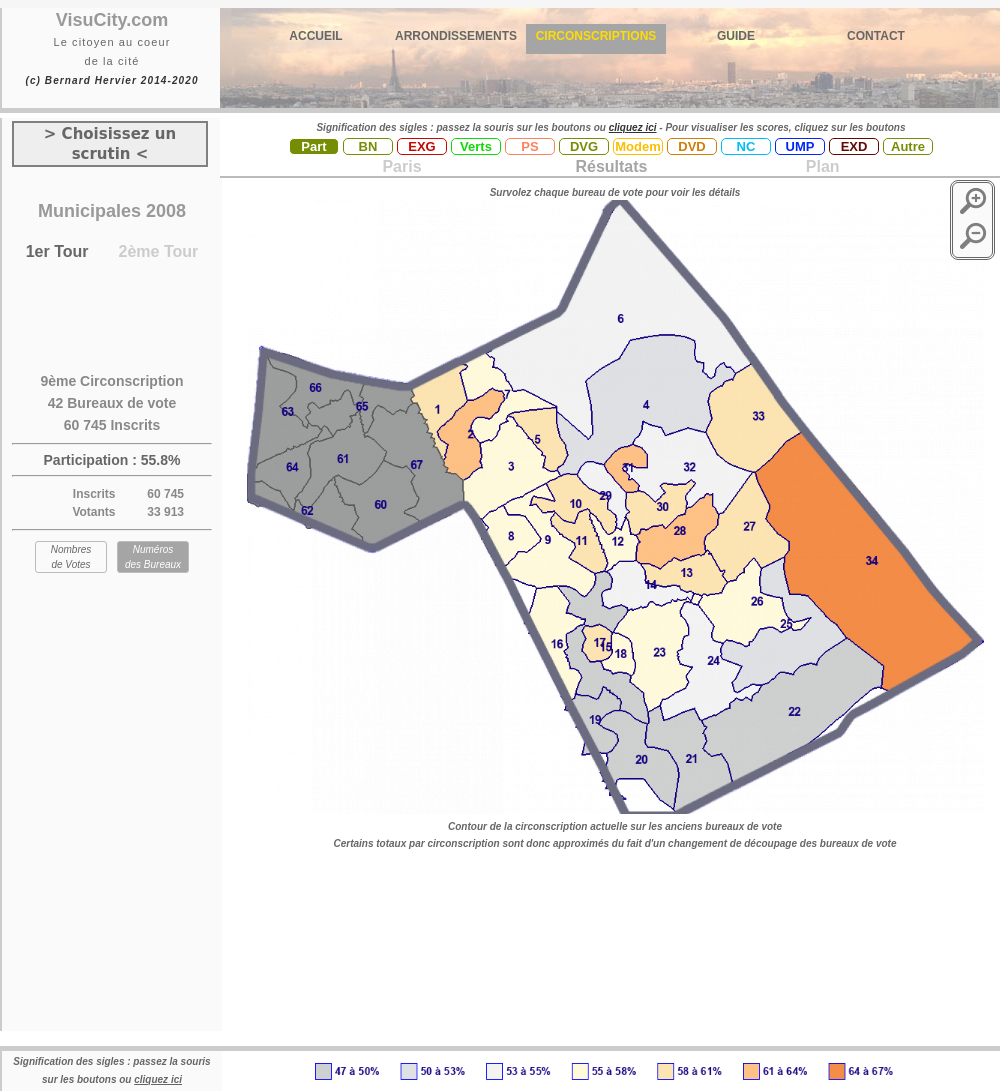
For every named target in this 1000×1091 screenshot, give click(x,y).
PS (529, 146)
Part (313, 146)
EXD (854, 146)
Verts (476, 146)
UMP (800, 146)
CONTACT (876, 36)
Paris (401, 166)
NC (746, 146)
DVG (584, 146)
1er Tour (57, 251)
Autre (908, 146)
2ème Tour (159, 251)
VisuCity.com (112, 20)
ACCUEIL (315, 36)
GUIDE (736, 36)
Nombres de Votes (71, 557)
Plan (820, 166)
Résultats (611, 166)
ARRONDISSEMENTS (456, 36)
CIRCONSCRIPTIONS (596, 36)
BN (368, 146)
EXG (421, 146)
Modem (638, 146)
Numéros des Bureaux (153, 557)
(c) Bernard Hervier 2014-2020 (111, 80)
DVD (691, 146)
